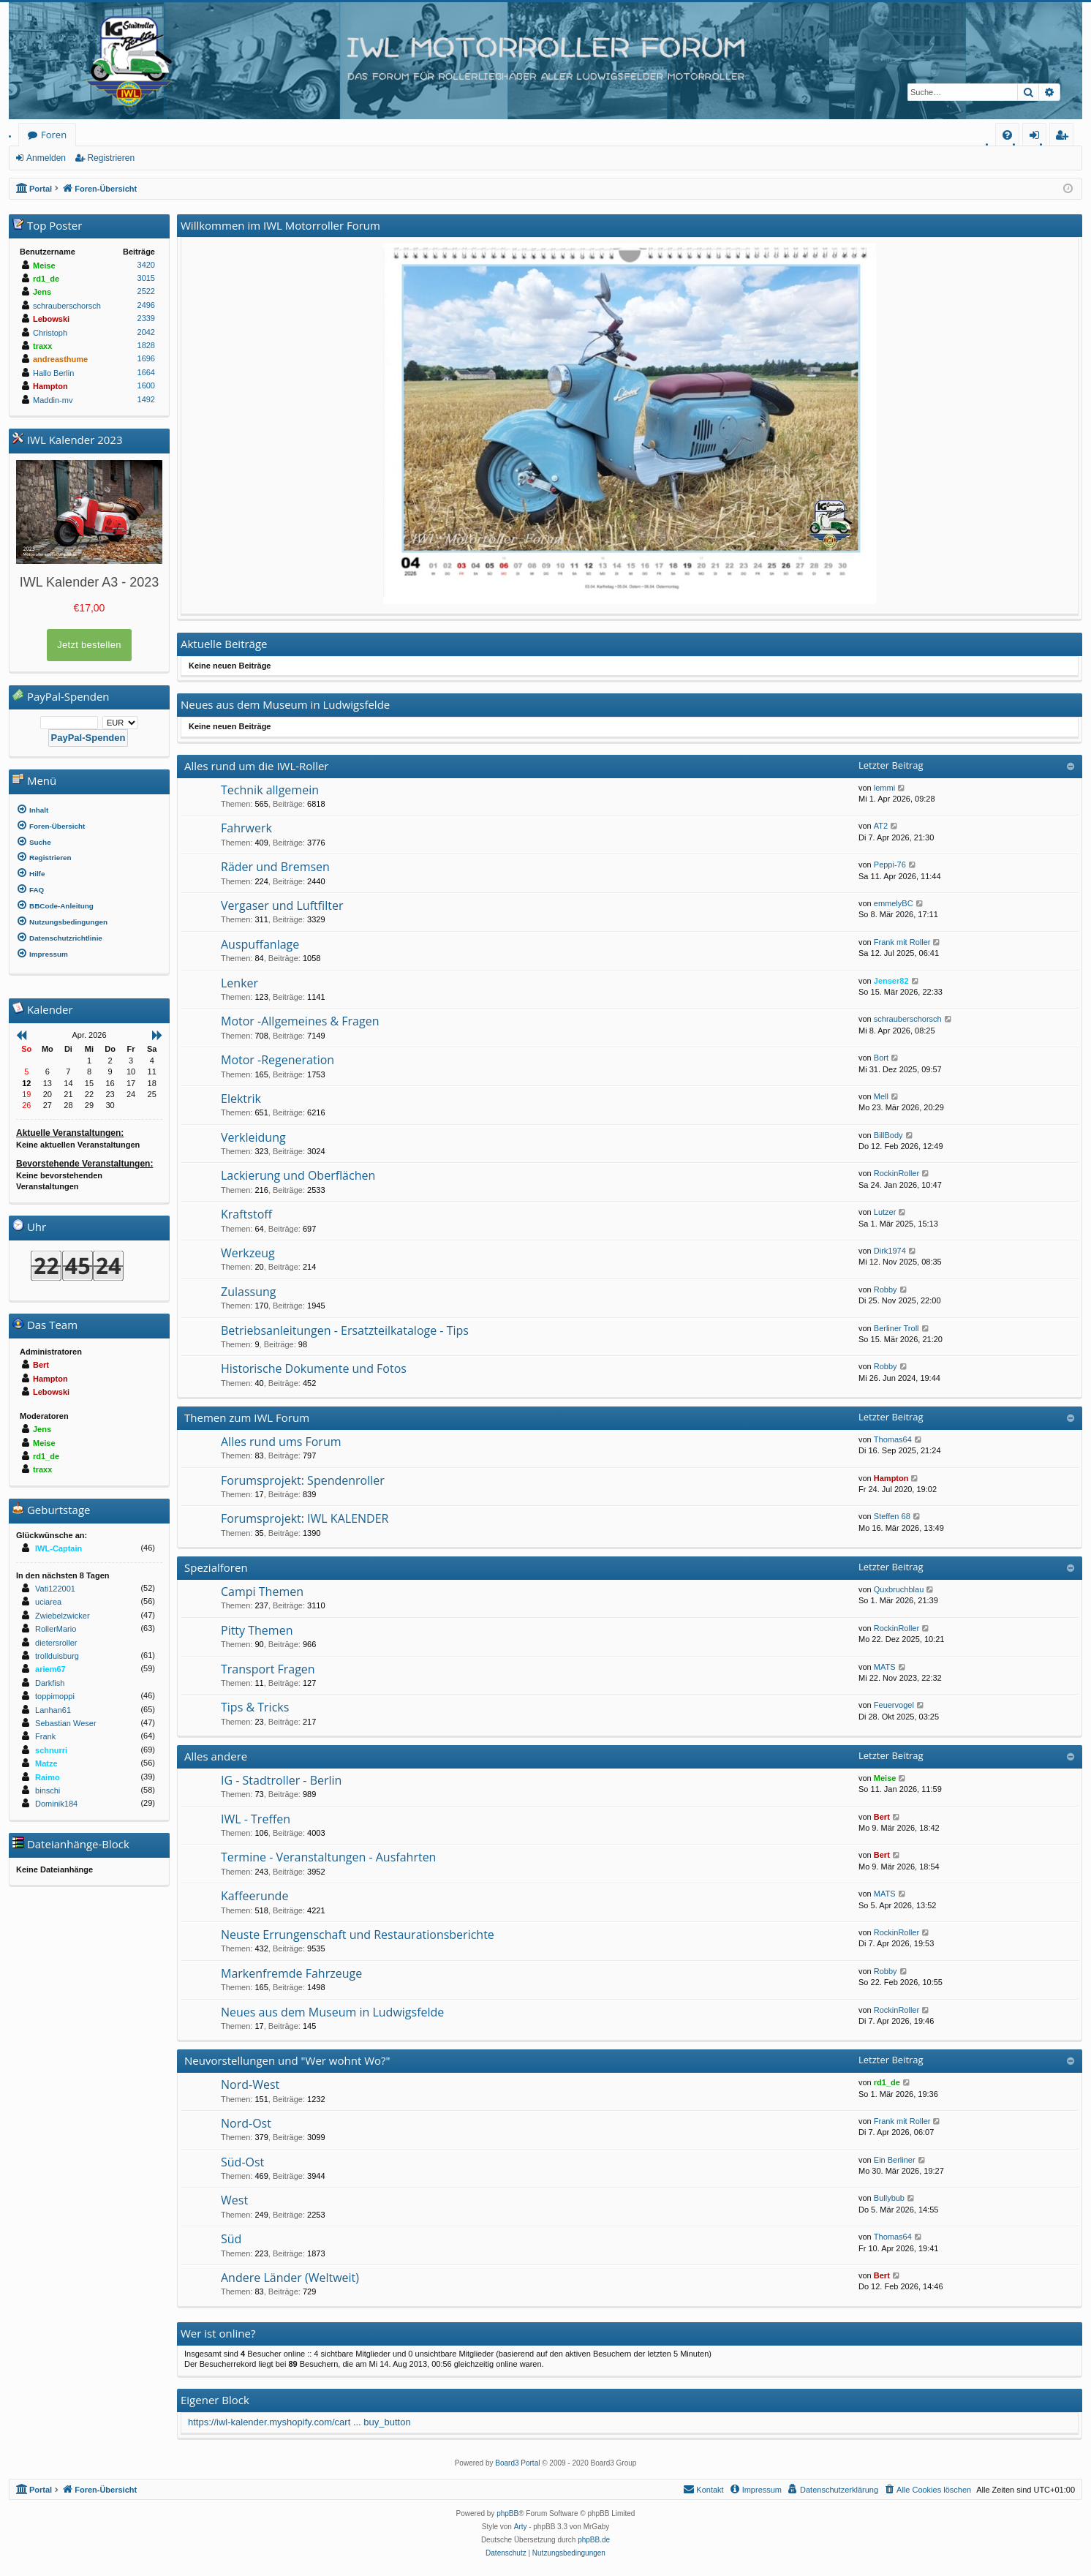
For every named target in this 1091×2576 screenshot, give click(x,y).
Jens (42, 291)
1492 (146, 399)
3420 (146, 264)
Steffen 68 (892, 1516)
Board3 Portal (517, 2463)
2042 (146, 332)
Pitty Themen (256, 1630)
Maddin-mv (52, 400)
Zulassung (248, 1292)
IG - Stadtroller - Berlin (281, 1780)
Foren (54, 134)
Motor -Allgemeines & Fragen (300, 1021)
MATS (885, 1666)
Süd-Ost (242, 2162)
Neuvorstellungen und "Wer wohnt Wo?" (287, 2060)
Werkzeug (248, 1253)
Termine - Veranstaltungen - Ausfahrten (328, 1857)
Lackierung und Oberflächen (298, 1175)
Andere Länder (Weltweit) (290, 2278)
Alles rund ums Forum (281, 1442)
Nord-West (250, 2084)
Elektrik (241, 1099)
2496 (146, 305)
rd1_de (887, 2082)
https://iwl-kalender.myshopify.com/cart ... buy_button (299, 2422)
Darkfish (49, 1683)
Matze (46, 1763)
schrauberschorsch (908, 1018)
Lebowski (51, 319)
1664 (146, 372)
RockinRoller (896, 1173)
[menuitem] (1007, 135)
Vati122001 (55, 1588)
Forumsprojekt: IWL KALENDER (304, 1518)
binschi (47, 1790)
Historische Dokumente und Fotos (314, 1368)
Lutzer (885, 1212)
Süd (231, 2239)
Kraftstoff (246, 1214)
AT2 (881, 825)
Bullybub (889, 2197)
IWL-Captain (58, 1548)
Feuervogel (894, 1705)
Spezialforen (216, 1567)
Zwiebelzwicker (62, 1615)
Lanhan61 (53, 1710)
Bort (881, 1057)
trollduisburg (57, 1656)
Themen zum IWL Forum (246, 1417)
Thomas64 (893, 1439)
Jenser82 (891, 980)
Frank (45, 1736)
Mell (881, 1096)
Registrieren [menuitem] (1065, 137)
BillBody (888, 1135)
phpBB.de (594, 2540)
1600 (146, 385)
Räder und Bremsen (275, 867)
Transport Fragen (268, 1669)
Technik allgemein (270, 790)
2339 (146, 318)
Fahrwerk (246, 828)
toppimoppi (55, 1696)
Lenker (239, 983)
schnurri (51, 1750)
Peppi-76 (890, 864)
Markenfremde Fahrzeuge (291, 1973)
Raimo (47, 1777)
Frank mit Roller (902, 942)
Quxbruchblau (899, 1589)
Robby (885, 1289)
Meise (885, 1778)
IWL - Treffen (255, 1819)
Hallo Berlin (53, 373)
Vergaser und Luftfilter (282, 905)
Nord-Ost (246, 2123)
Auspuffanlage (260, 944)
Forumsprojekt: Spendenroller (303, 1480)
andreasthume (60, 359)
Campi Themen (262, 1591)
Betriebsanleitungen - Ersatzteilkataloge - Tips (345, 1330)
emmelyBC (893, 903)
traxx (42, 346)
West (234, 2200)
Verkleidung (253, 1137)
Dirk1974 (890, 1250)
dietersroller (56, 1642)
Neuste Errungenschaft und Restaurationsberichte (357, 1935)
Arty (520, 2527)
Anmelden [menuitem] (1038, 137)
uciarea (48, 1601)
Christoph (50, 332)
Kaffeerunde (254, 1896)
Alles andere (215, 1756)
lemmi (884, 787)
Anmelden (46, 158)
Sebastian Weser (66, 1723)
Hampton (891, 1478)
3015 (146, 278)
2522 (146, 291)
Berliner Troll (896, 1328)
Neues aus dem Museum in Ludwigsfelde (332, 2012)
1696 (146, 358)
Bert (882, 1816)
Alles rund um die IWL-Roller (256, 765)
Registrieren (111, 158)
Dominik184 (56, 1803)
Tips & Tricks (255, 1707)
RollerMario (55, 1628)
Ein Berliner (895, 2159)
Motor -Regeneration (277, 1060)
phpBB (507, 2513)
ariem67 (50, 1669)
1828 (146, 345)
